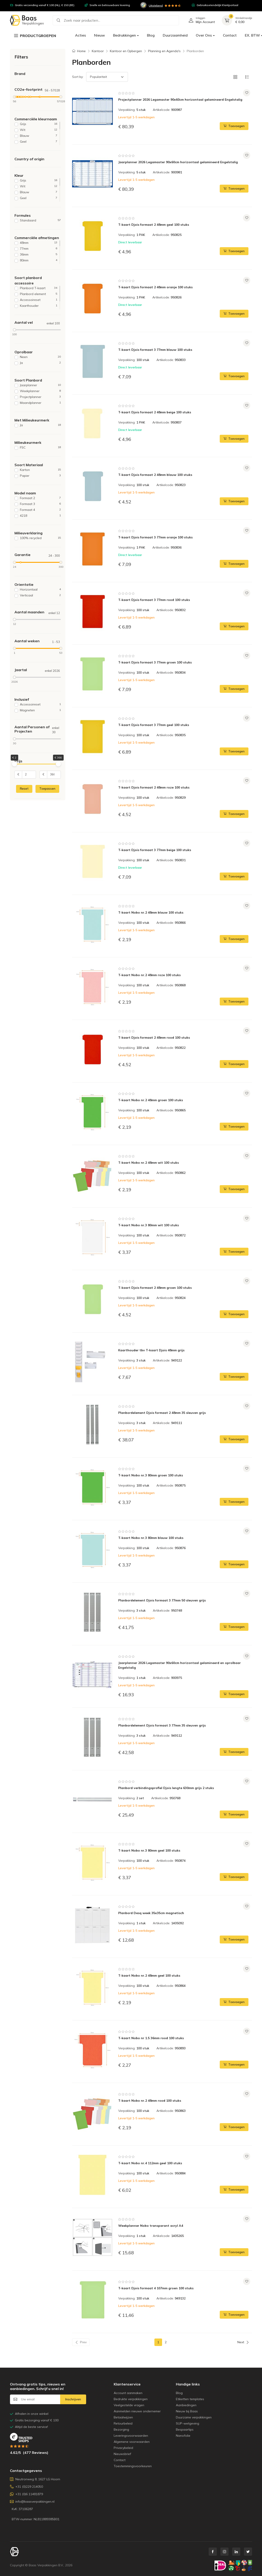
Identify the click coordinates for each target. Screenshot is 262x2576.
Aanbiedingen (186, 2405)
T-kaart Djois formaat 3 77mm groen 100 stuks (155, 662)
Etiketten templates (190, 2399)
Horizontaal (40, 589)
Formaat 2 (40, 498)
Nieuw (99, 35)
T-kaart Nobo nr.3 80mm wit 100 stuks (148, 1225)
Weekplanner (40, 391)
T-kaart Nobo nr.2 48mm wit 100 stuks (148, 1163)
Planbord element (38, 294)
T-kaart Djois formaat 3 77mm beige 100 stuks (154, 850)
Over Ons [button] (204, 35)
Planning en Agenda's (164, 51)
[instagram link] (224, 2552)
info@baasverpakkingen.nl (32, 2501)
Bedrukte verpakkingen (131, 2399)
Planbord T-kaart (38, 288)
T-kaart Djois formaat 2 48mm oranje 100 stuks (155, 287)
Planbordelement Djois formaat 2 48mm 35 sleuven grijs (162, 1413)
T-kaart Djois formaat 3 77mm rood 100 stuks (154, 600)
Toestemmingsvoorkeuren (133, 2466)
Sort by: (77, 77)
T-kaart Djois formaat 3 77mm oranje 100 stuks (155, 537)
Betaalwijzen (123, 2417)
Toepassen (47, 788)
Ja (40, 363)
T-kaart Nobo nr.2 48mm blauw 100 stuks (150, 912)
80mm (38, 260)
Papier (40, 475)
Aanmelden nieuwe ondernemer (137, 2411)
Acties (80, 35)
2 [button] (166, 2342)
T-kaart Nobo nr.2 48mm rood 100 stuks (149, 2101)
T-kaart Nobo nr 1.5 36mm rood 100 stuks (151, 2038)
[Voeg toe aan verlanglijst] (246, 92)
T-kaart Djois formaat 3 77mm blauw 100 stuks (155, 350)
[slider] (14, 96)
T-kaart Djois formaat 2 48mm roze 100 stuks (153, 787)
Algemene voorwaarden (132, 2442)
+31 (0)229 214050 (26, 2487)
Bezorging (121, 2429)
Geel (38, 141)
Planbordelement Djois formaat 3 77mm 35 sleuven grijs (162, 1725)
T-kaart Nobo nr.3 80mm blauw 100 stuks (150, 1538)
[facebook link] (213, 2552)
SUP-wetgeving (187, 2423)
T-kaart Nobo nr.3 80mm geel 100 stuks (149, 1850)
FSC (40, 447)
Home (81, 51)
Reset (24, 788)
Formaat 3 (40, 504)
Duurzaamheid (175, 35)
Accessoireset (38, 300)
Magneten (40, 710)
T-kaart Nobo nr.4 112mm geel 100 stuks (150, 2163)
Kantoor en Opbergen (126, 51)
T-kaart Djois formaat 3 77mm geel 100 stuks (153, 725)
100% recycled (40, 538)
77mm (38, 248)
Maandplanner (40, 402)
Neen (40, 357)
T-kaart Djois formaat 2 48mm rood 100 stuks (154, 1038)
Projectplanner (40, 397)
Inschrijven (73, 2399)
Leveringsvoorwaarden (131, 2436)
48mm (38, 242)
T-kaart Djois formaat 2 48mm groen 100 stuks (155, 1288)
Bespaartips (185, 2429)
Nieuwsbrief (122, 2454)
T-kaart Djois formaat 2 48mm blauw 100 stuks (155, 475)
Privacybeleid (123, 2448)
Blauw (38, 135)
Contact (230, 35)
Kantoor (98, 51)
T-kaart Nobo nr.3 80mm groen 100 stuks (150, 1475)
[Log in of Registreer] (200, 20)
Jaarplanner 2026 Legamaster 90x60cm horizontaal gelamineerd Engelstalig (178, 162)
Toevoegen (234, 126)
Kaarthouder (38, 305)
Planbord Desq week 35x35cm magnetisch (151, 1913)
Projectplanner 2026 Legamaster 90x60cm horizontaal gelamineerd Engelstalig (180, 100)
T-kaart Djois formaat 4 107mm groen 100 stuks (156, 2288)
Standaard (40, 220)
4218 (40, 515)
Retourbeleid (123, 2423)
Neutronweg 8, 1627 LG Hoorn (35, 2479)
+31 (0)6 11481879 (26, 2494)
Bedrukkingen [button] (124, 35)
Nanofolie (183, 2436)
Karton (40, 470)
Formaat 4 (40, 509)
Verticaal (40, 595)
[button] (235, 77)
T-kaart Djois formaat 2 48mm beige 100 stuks (154, 412)
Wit (38, 130)
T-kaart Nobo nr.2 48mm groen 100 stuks (150, 1100)
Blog (151, 35)
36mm (38, 254)
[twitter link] (248, 2552)
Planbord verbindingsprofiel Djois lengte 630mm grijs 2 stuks (166, 1788)
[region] (131, 4)
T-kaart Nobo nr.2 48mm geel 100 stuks (149, 1975)
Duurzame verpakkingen (194, 2417)
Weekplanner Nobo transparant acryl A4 (150, 2226)
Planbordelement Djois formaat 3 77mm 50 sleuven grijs (162, 1600)
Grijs (38, 124)
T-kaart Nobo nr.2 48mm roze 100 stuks (149, 975)
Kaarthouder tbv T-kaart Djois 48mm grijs (151, 1350)
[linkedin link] (236, 2552)
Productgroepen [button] (35, 35)
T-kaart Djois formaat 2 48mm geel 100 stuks (153, 225)
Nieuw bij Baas (187, 2411)
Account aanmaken (128, 2393)
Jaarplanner (40, 385)
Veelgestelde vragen (129, 2405)
